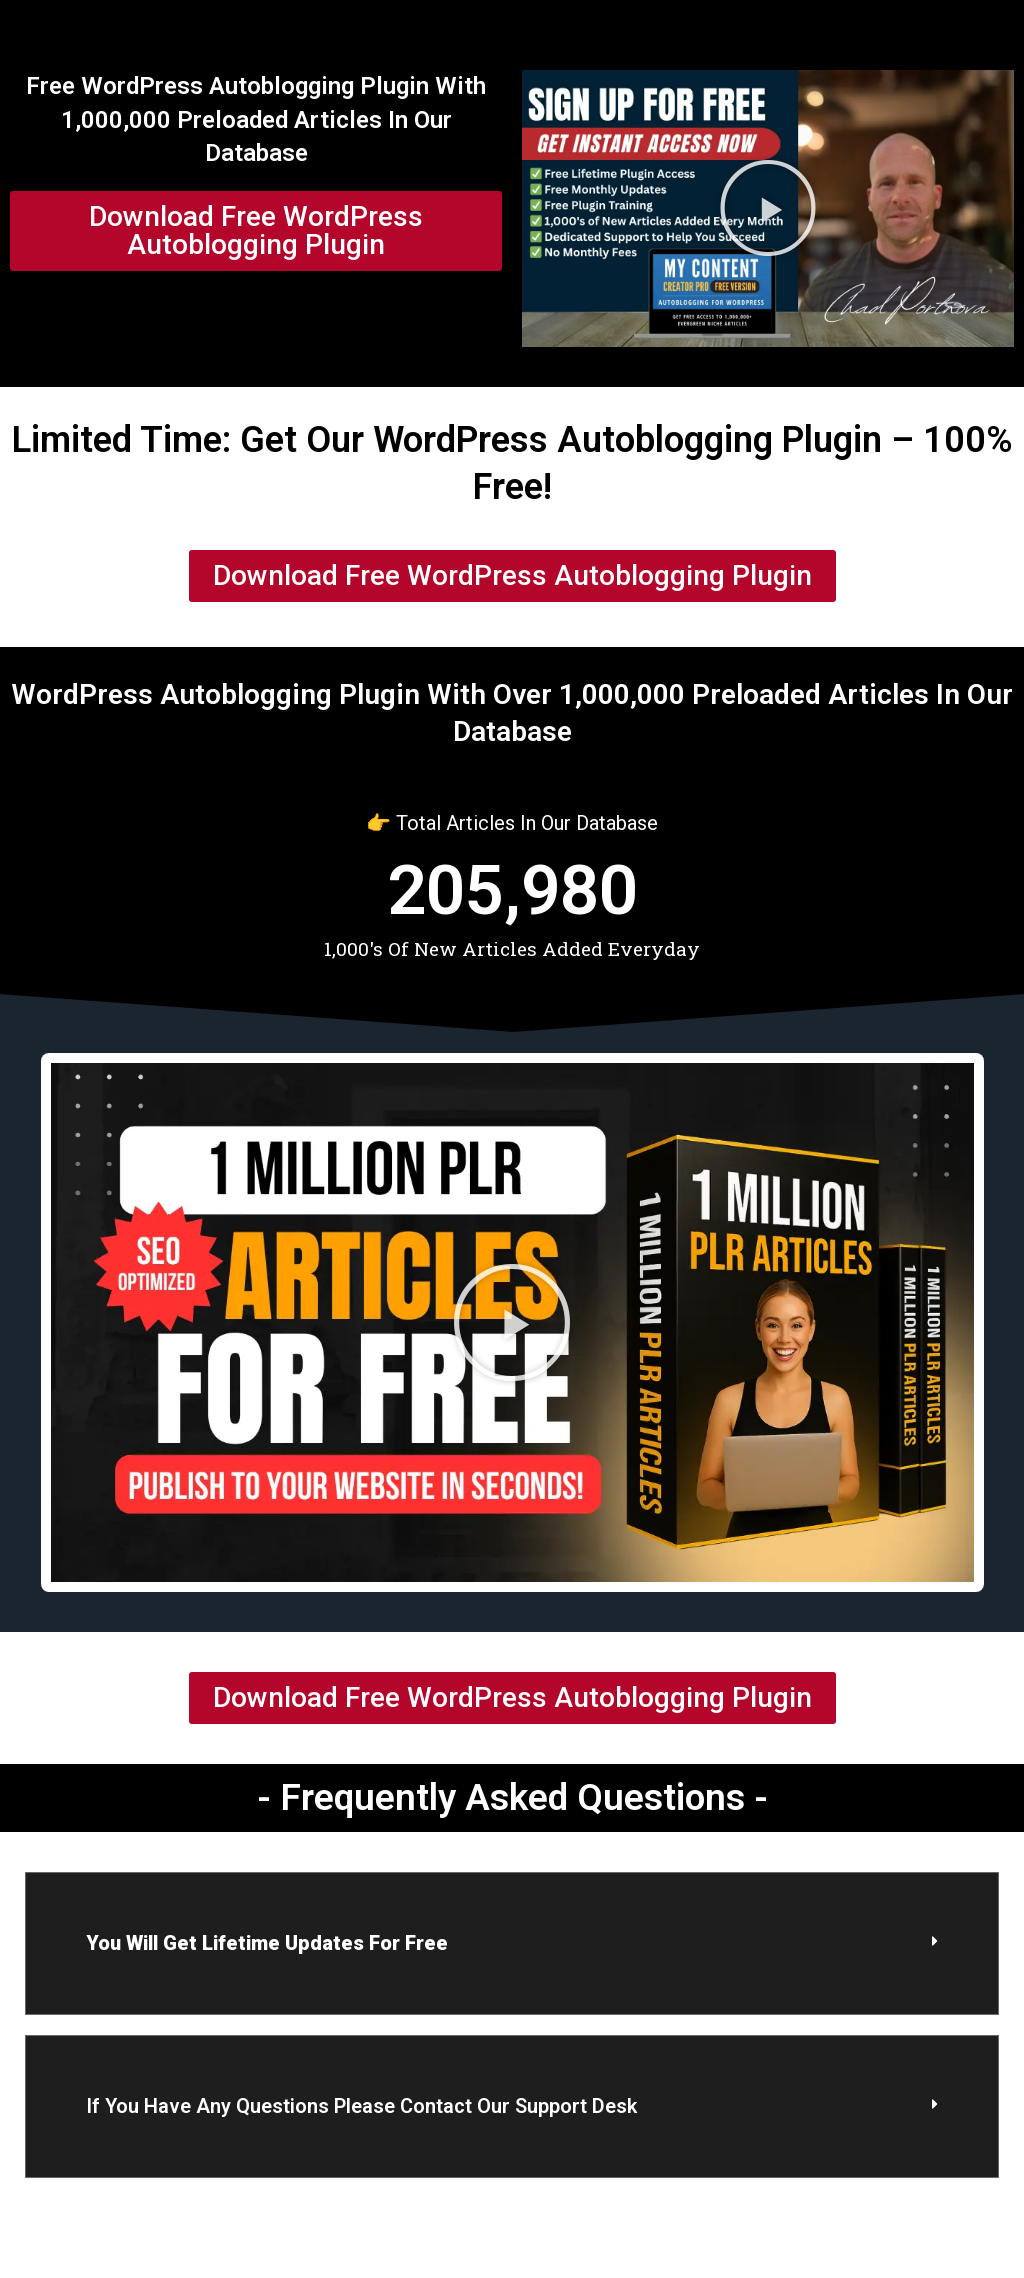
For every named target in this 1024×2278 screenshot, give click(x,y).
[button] (768, 208)
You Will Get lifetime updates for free (267, 1943)
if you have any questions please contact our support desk (361, 2106)
